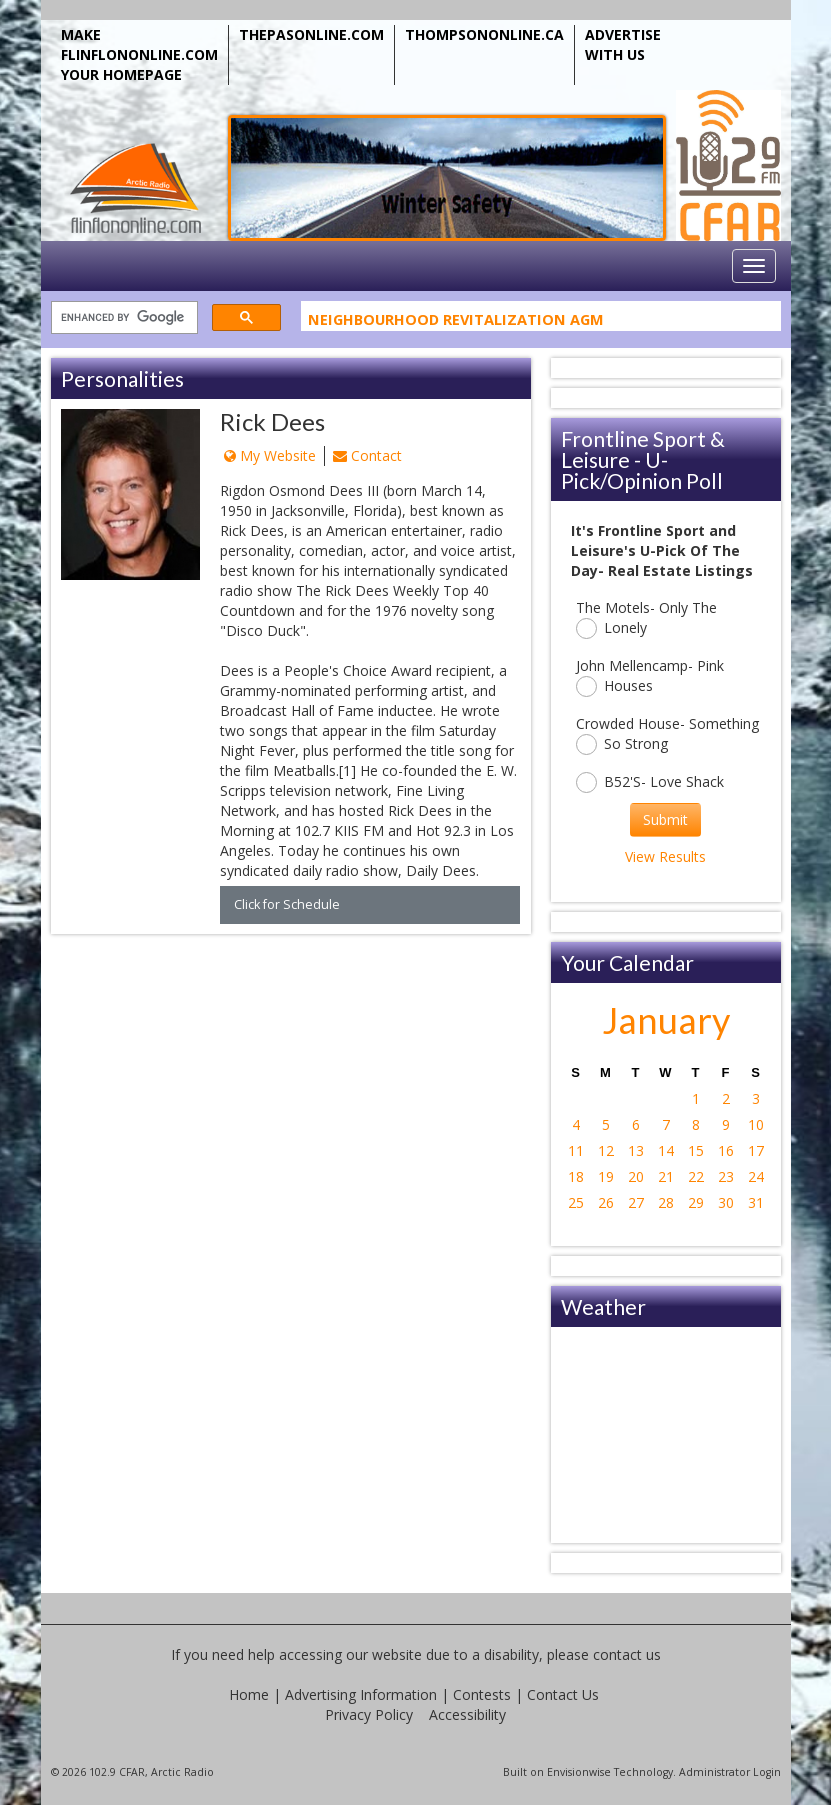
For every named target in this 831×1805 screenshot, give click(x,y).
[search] (122, 318)
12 (606, 1150)
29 (696, 1202)
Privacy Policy (369, 1714)
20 (636, 1176)
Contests (482, 1694)
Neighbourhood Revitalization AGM (456, 322)
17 (756, 1150)
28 (666, 1202)
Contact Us (563, 1694)
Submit (665, 819)
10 (756, 1124)
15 (696, 1150)
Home (249, 1694)
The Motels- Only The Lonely (646, 618)
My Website (270, 455)
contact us (627, 1654)
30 (726, 1202)
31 (756, 1202)
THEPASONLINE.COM (311, 34)
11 (576, 1150)
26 (606, 1202)
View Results (665, 856)
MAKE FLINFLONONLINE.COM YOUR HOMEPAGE (139, 54)
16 (726, 1150)
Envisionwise (579, 1772)
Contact (367, 455)
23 (726, 1176)
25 (576, 1202)
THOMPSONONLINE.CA (484, 34)
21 (666, 1176)
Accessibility (467, 1714)
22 (696, 1176)
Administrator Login (730, 1772)
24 (756, 1176)
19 (606, 1176)
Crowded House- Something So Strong (667, 734)
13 (636, 1150)
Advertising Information (361, 1694)
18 (576, 1176)
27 (636, 1202)
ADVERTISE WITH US (623, 44)
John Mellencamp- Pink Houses (650, 676)
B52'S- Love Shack (650, 782)
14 (666, 1150)
